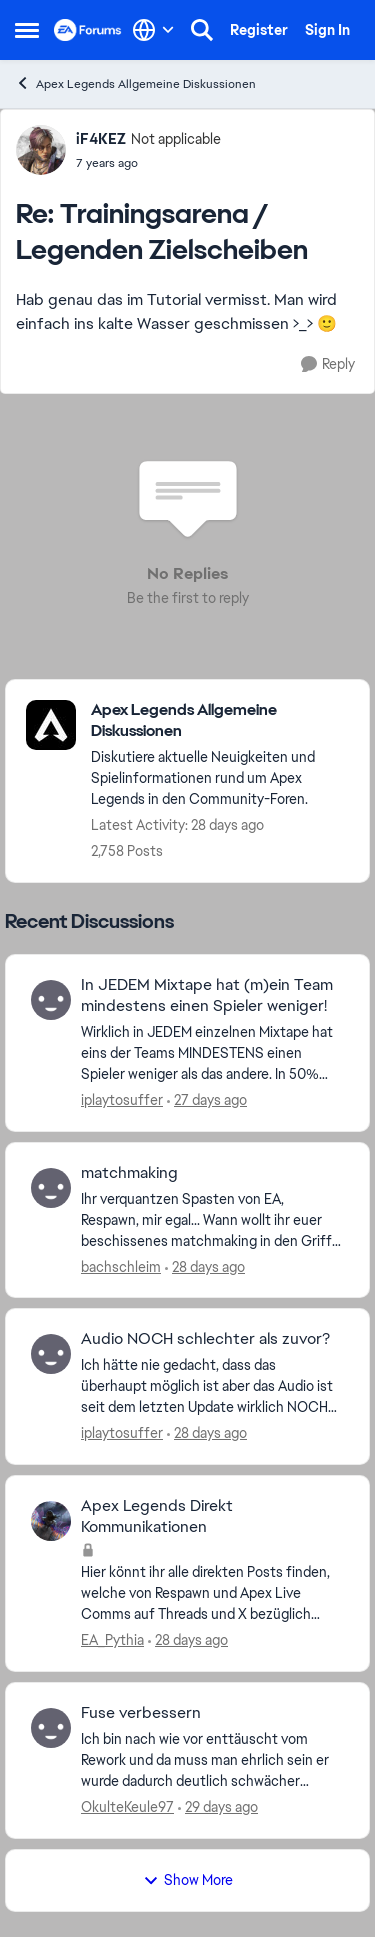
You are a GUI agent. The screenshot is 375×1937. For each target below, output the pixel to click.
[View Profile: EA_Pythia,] (51, 1521)
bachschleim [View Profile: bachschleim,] (121, 1266)
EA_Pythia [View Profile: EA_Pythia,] (112, 1640)
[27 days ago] (207, 1100)
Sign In (327, 30)
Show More (188, 1880)
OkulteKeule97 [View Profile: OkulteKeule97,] (127, 1807)
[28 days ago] (205, 1266)
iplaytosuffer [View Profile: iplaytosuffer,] (122, 1100)
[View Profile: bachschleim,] (51, 1188)
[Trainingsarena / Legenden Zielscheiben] (148, 163)
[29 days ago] (218, 1807)
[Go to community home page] (88, 30)
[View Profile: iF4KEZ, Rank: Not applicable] (41, 150)
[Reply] (328, 364)
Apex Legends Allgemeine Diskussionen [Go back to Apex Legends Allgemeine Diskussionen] (135, 83)
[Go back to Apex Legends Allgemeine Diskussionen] (220, 721)
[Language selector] (153, 30)
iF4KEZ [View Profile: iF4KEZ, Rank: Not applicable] (101, 139)
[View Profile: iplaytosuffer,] (51, 1000)
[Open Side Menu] (27, 30)
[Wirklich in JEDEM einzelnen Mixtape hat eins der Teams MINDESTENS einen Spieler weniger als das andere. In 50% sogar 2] (212, 1053)
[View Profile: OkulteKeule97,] (51, 1728)
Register (259, 30)
